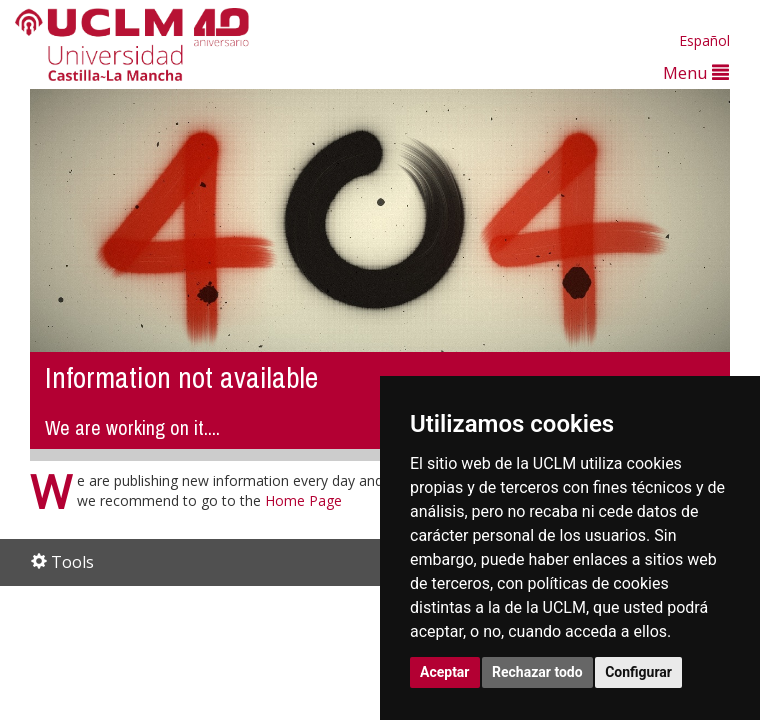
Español (704, 40)
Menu (696, 72)
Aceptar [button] (445, 672)
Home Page (303, 500)
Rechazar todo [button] (537, 672)
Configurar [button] (638, 672)
